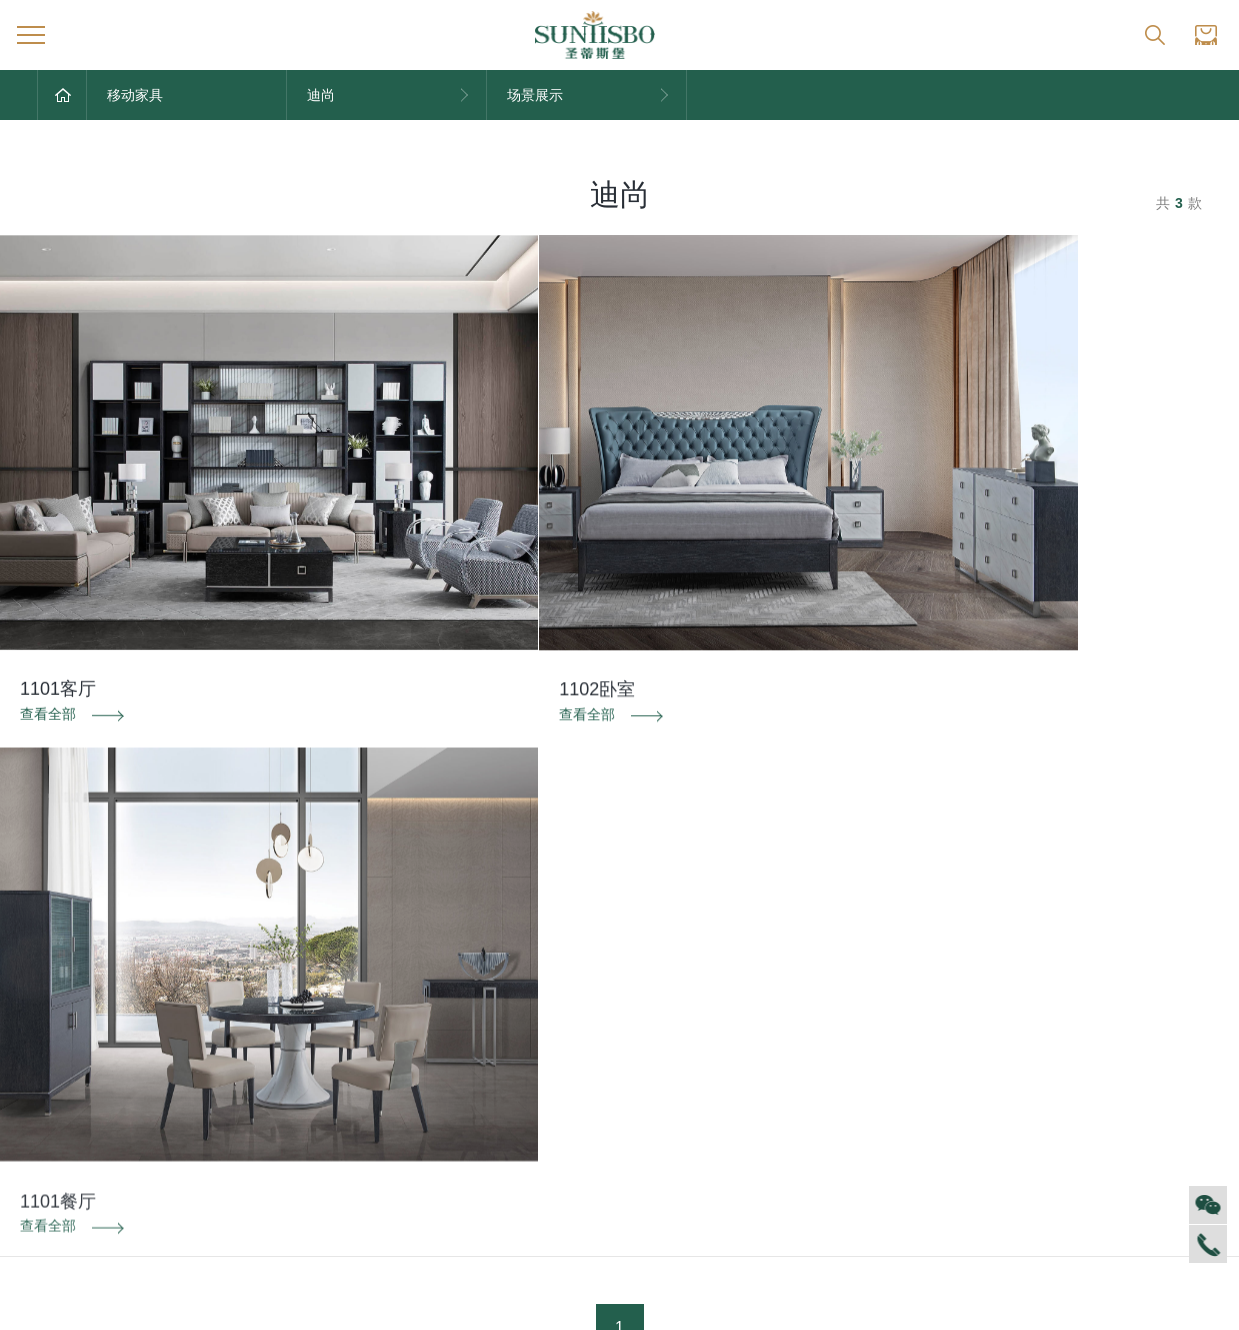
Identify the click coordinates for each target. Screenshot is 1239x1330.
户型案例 (929, 1073)
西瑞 (569, 1043)
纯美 (569, 1222)
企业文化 (65, 1043)
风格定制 (929, 1013)
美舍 (569, 1162)
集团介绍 (65, 1013)
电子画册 (411, 1102)
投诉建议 (1019, 865)
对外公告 (238, 1013)
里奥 (569, 1102)
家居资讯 (238, 1043)
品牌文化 (411, 1013)
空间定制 (929, 1043)
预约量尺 (929, 1132)
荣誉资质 (411, 1043)
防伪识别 (220, 865)
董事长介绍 (72, 1162)
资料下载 (620, 865)
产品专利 (411, 1073)
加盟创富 (1102, 1043)
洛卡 (569, 1132)
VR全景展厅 (74, 1132)
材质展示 (929, 1102)
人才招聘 (65, 1073)
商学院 (58, 1102)
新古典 (576, 1192)
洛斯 (569, 1073)
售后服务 (756, 1013)
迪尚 (569, 1013)
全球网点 (1102, 1013)
